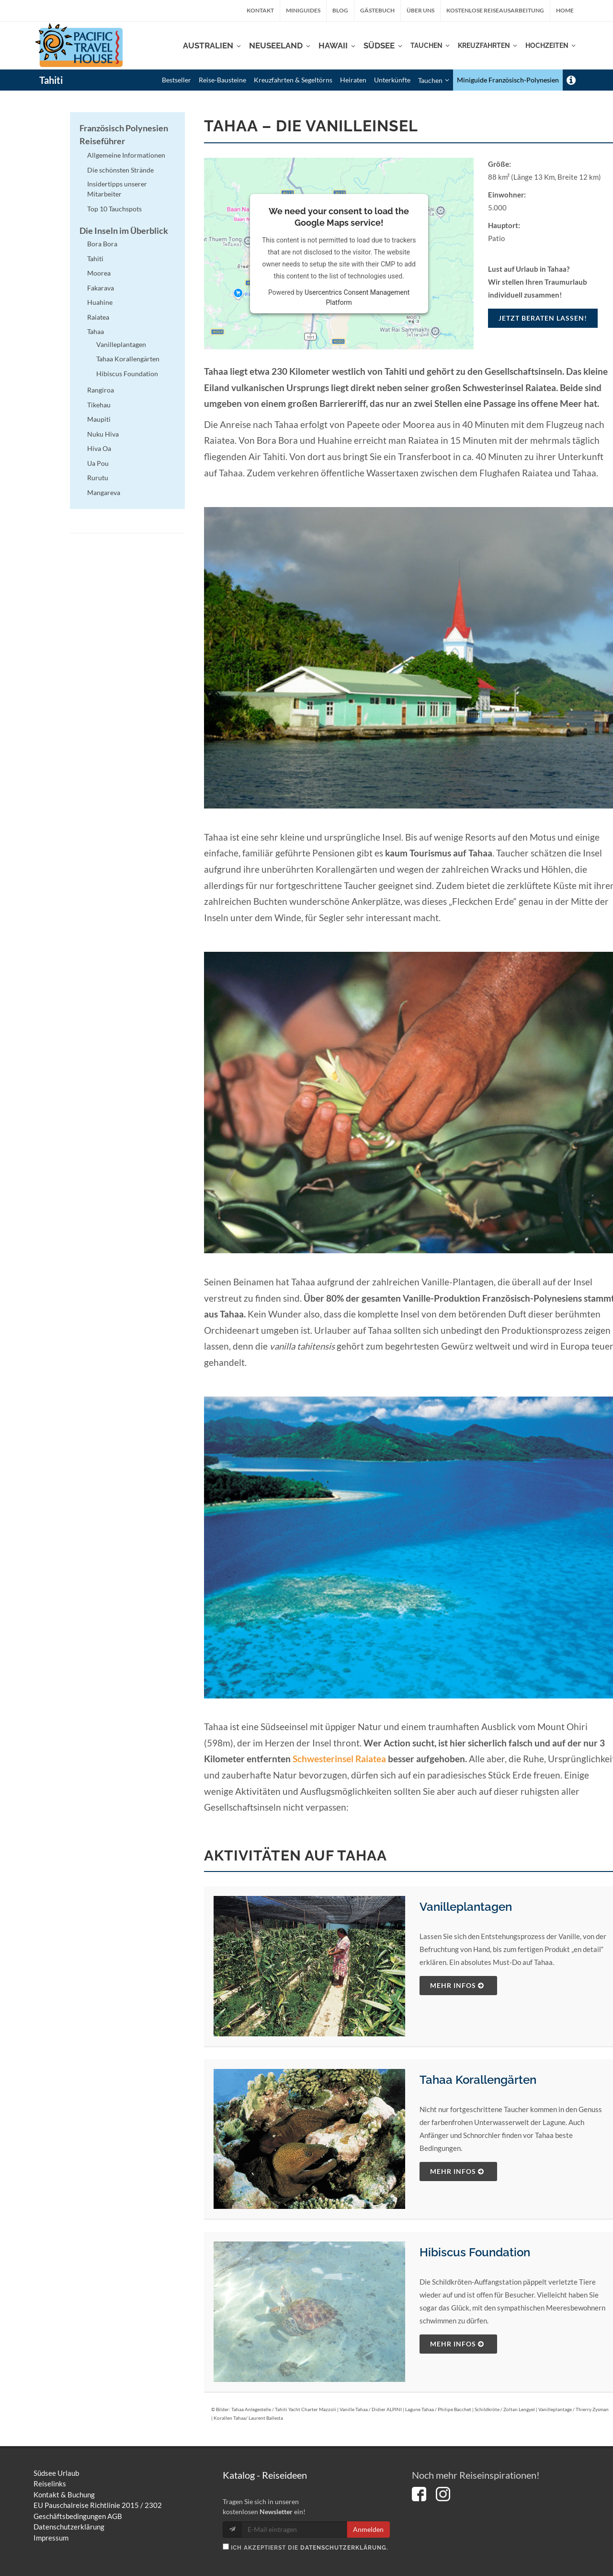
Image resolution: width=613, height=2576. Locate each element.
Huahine (100, 302)
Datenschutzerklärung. (344, 2547)
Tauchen (433, 80)
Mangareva (103, 492)
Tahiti (51, 80)
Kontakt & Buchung (64, 2494)
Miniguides (303, 10)
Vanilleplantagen (466, 1907)
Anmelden (368, 2529)
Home (565, 10)
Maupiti (99, 419)
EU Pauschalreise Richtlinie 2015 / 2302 (98, 2505)
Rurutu (97, 478)
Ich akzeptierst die (305, 2547)
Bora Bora (102, 244)
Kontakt (260, 10)
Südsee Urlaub (56, 2473)
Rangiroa (100, 390)
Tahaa (95, 331)
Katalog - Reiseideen (265, 2475)
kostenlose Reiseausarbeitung (495, 10)
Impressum (51, 2537)
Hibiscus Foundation (475, 2252)
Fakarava (100, 288)
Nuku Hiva (103, 434)
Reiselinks (50, 2483)
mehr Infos (457, 1985)
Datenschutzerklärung (69, 2526)
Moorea (99, 273)
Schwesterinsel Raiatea (339, 1759)
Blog (340, 10)
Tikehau (99, 405)
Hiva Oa (99, 448)
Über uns (420, 10)
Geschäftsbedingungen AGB (78, 2516)
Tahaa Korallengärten (478, 2080)
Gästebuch (377, 10)
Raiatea (98, 317)
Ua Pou (98, 463)
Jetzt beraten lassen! (543, 318)
